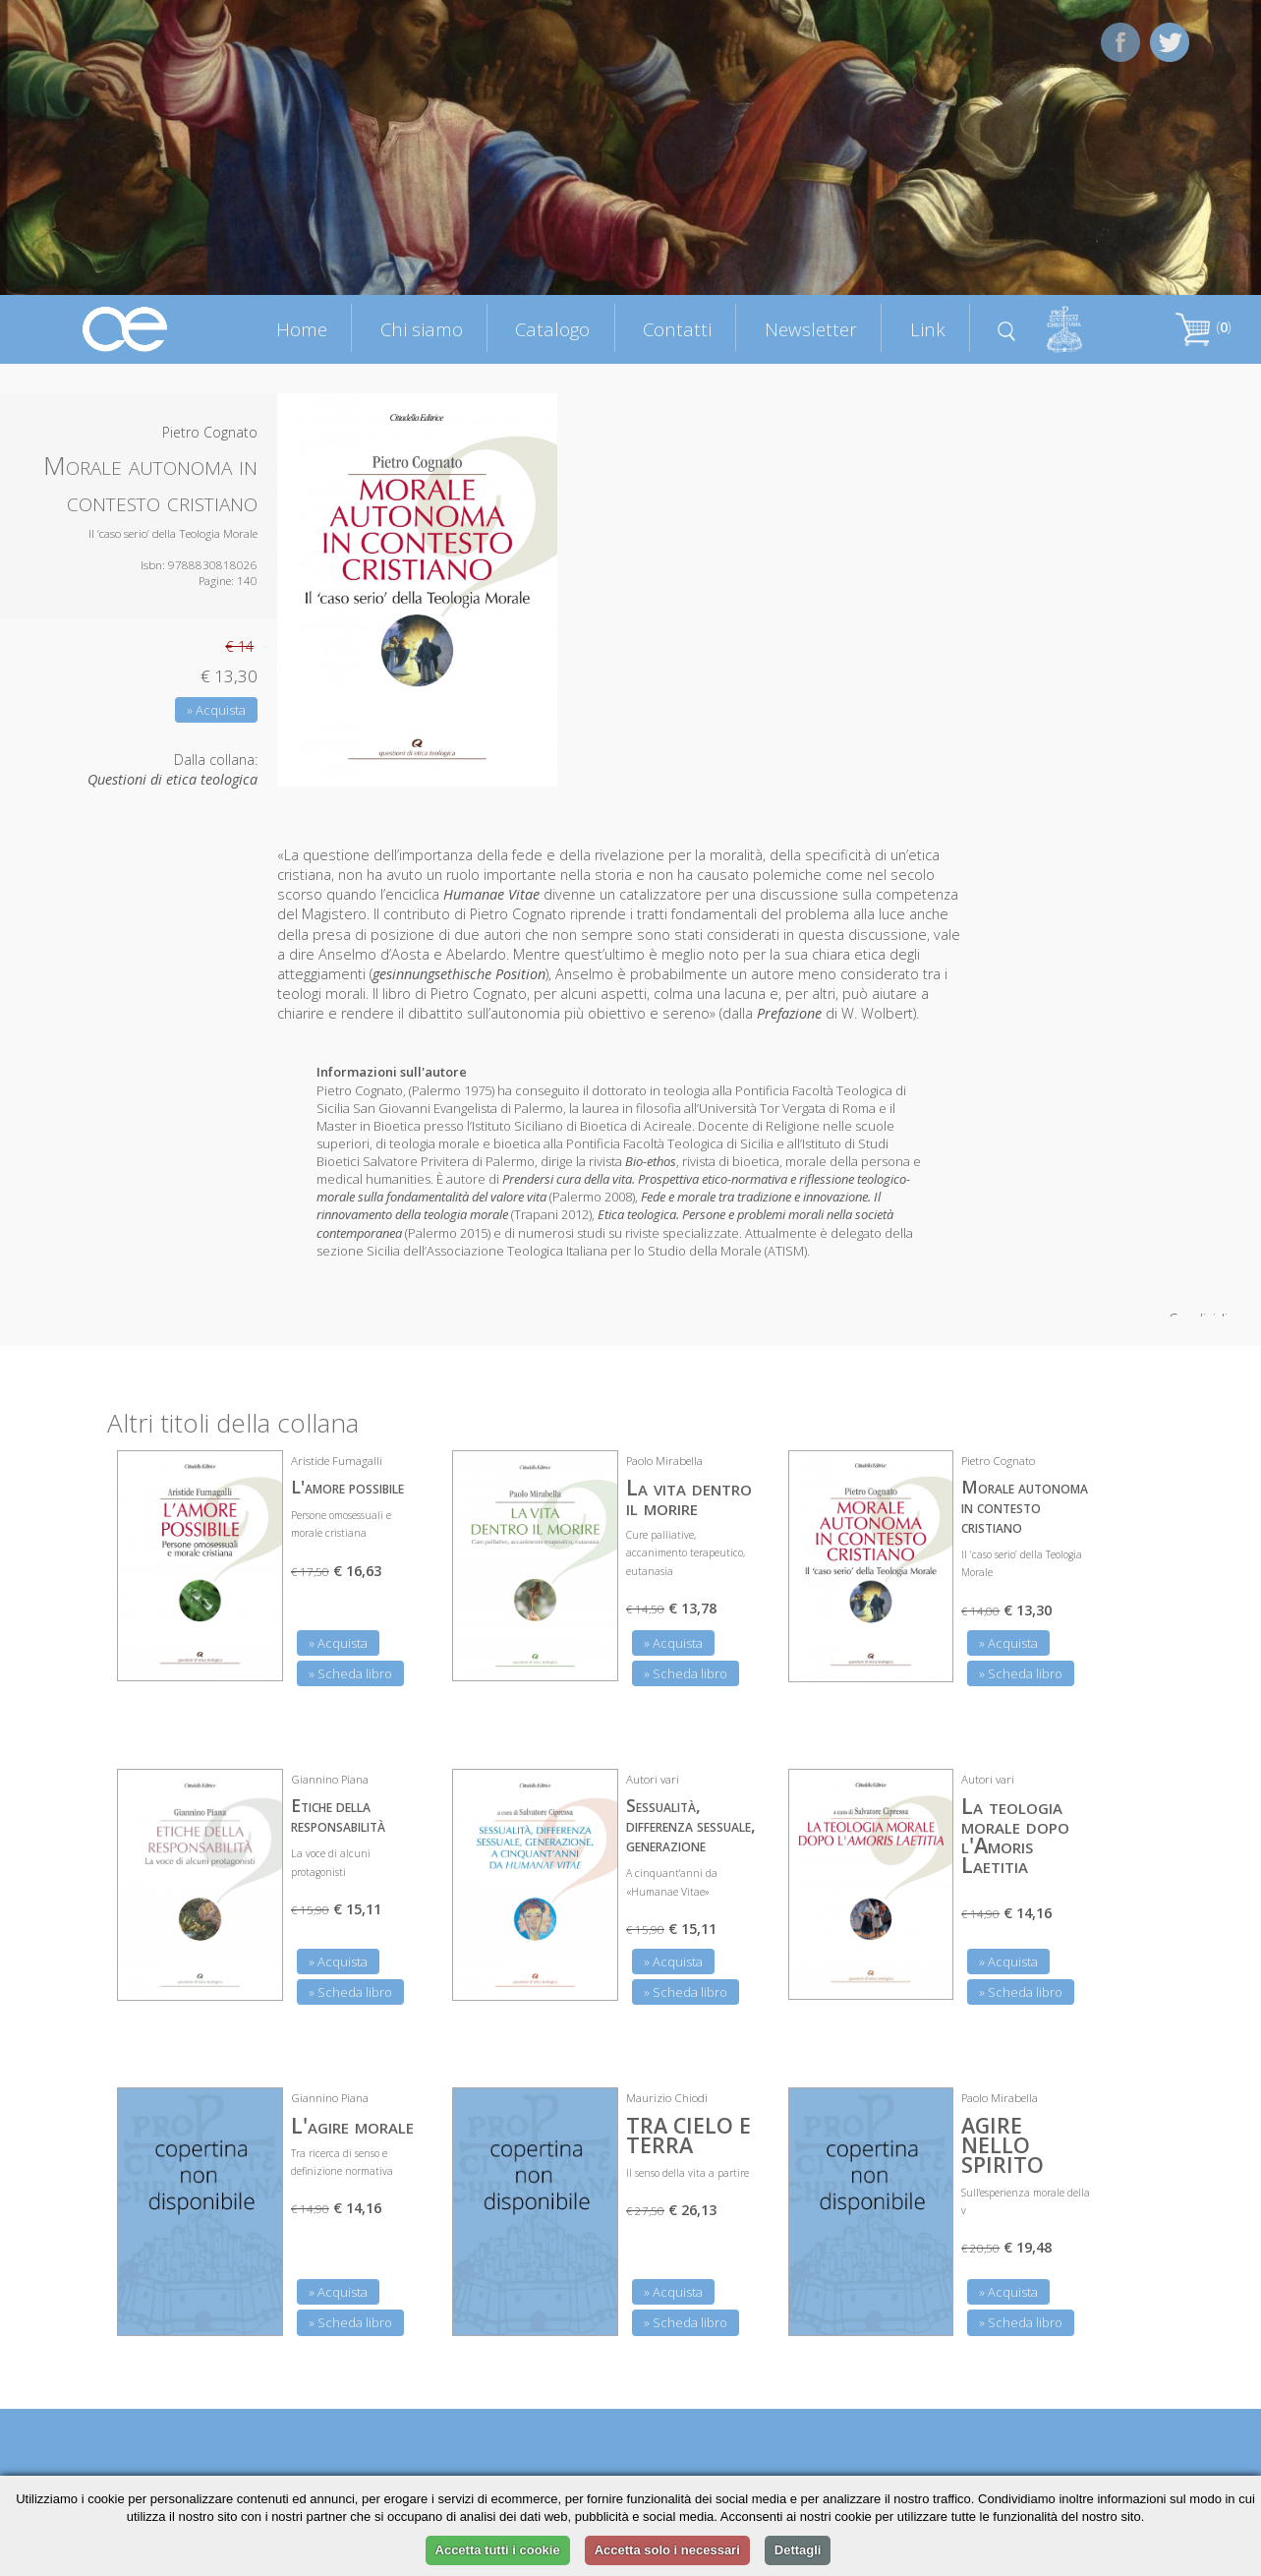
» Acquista (216, 710)
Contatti (677, 329)
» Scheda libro (350, 1673)
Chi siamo (421, 329)
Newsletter (811, 329)
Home (301, 329)
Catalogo (552, 329)
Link (928, 329)
